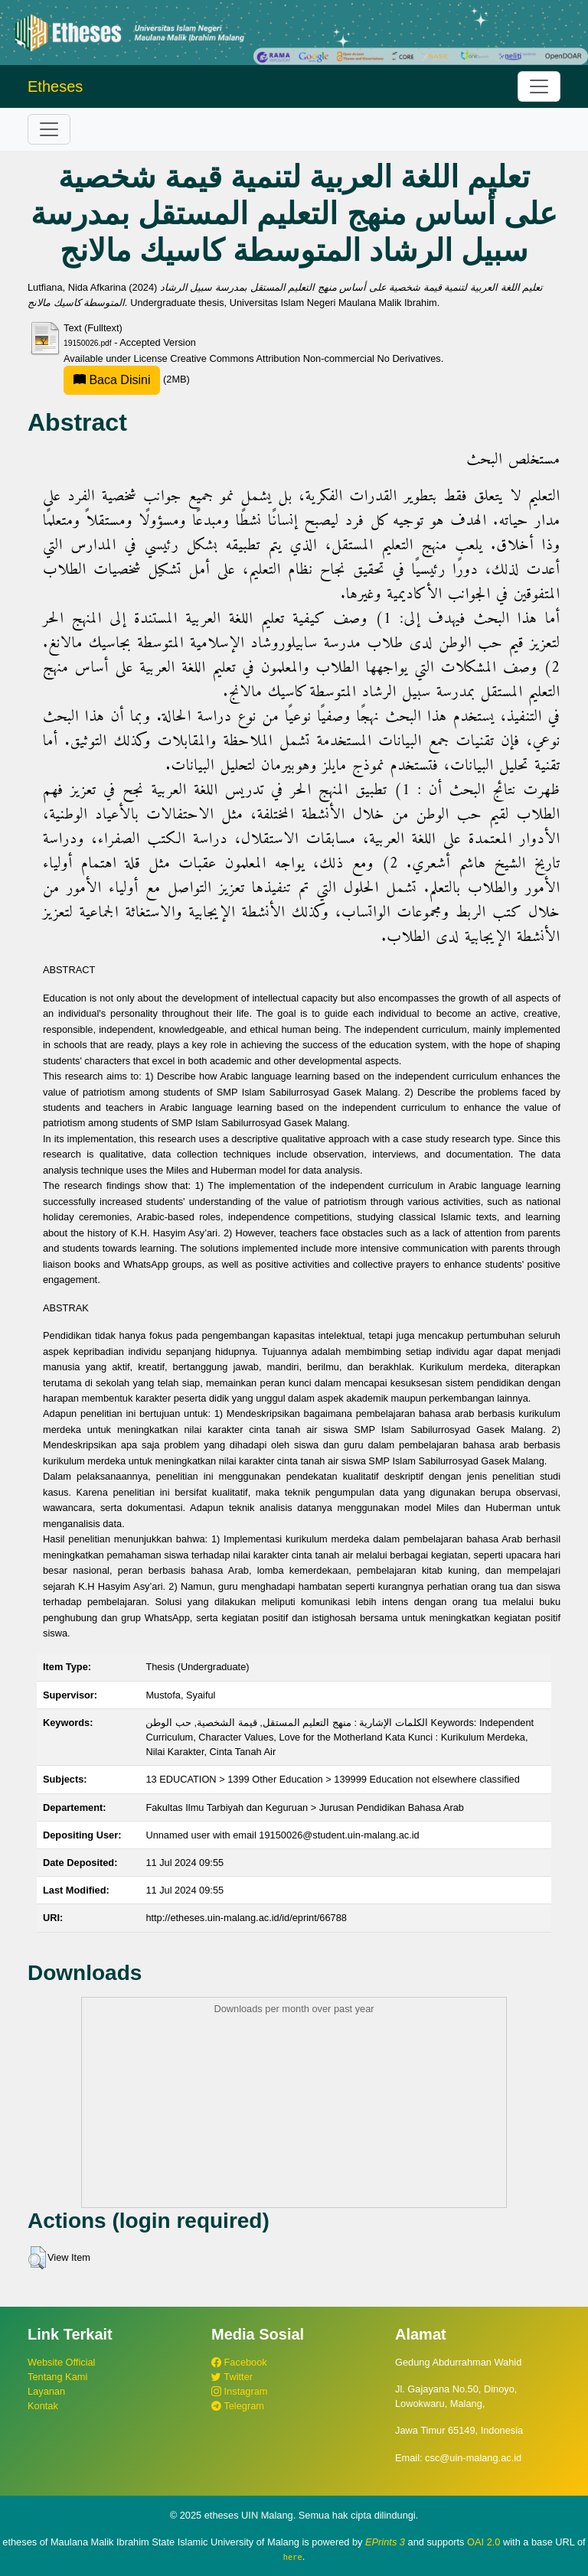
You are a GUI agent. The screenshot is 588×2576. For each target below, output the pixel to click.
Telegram (237, 2406)
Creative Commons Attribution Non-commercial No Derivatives (305, 358)
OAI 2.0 (483, 2542)
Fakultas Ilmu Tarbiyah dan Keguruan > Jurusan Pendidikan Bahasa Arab (304, 1807)
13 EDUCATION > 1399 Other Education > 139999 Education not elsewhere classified (332, 1779)
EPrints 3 (385, 2542)
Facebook (239, 2362)
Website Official (61, 2362)
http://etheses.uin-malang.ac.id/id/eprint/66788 (246, 1917)
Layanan (46, 2391)
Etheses (55, 86)
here (292, 2557)
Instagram (239, 2391)
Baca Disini (112, 379)
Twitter (232, 2376)
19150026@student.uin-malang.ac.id (339, 1835)
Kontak (43, 2406)
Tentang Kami (57, 2376)
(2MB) (127, 379)
